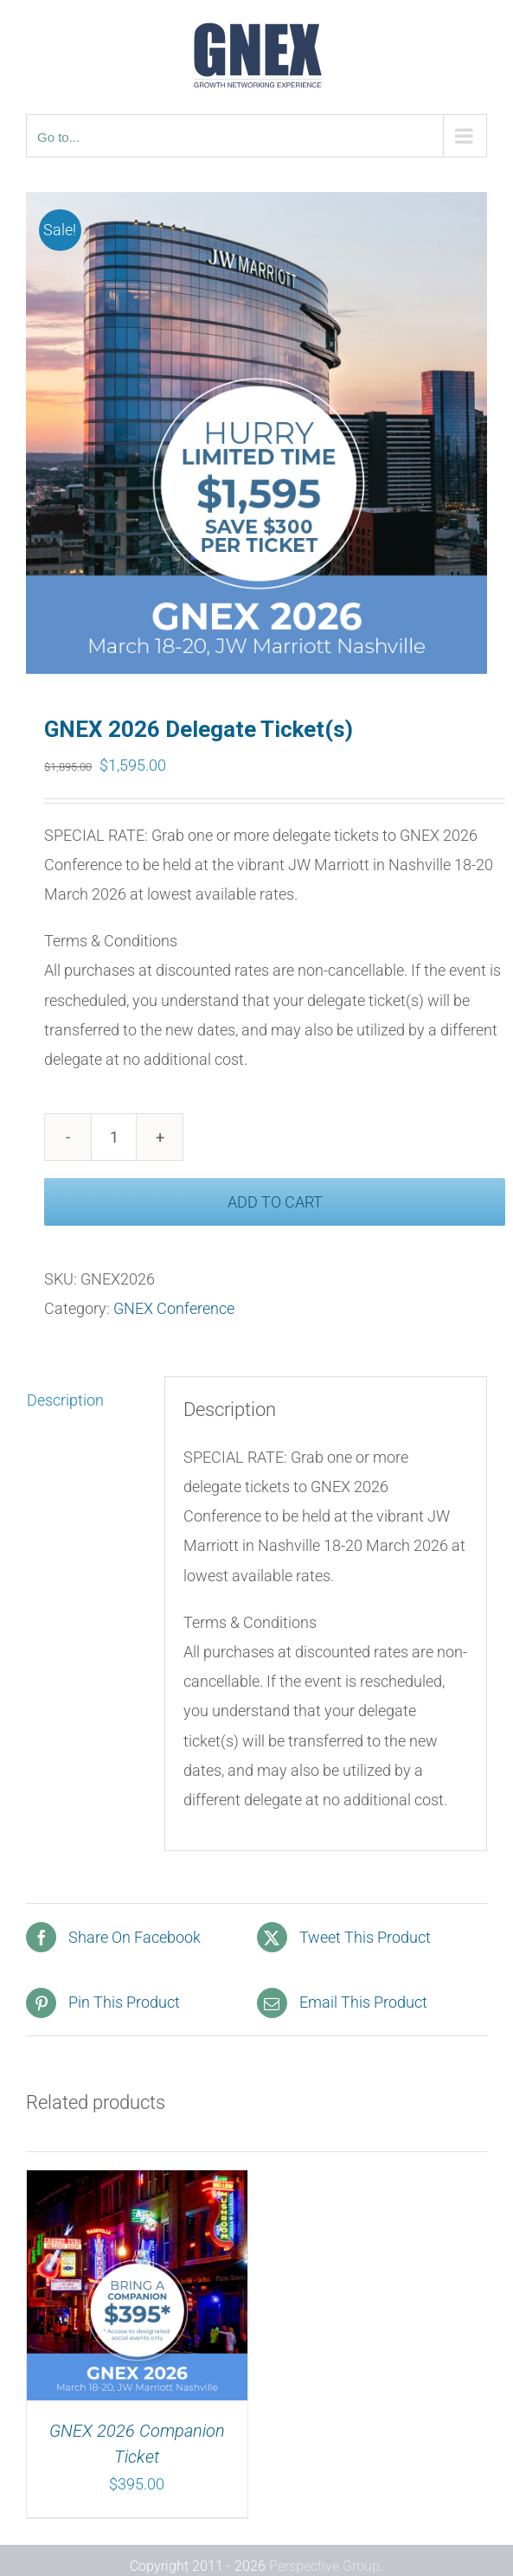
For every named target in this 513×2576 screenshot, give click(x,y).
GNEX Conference (173, 1308)
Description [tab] (65, 1400)
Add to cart (275, 1202)
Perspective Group (324, 2566)
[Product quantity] (114, 1137)
